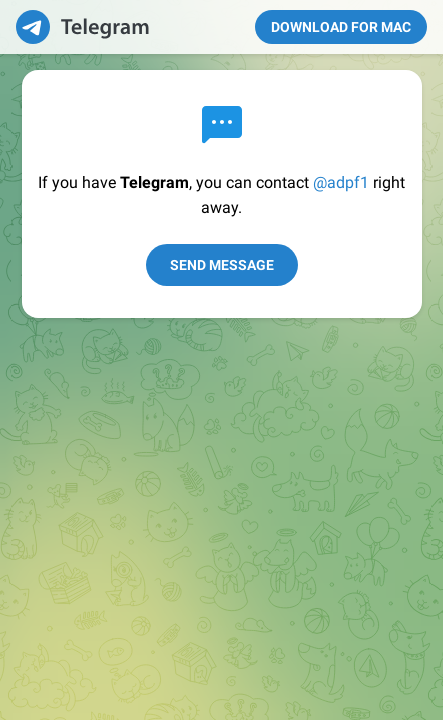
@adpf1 (341, 182)
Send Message (222, 265)
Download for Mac (341, 27)
